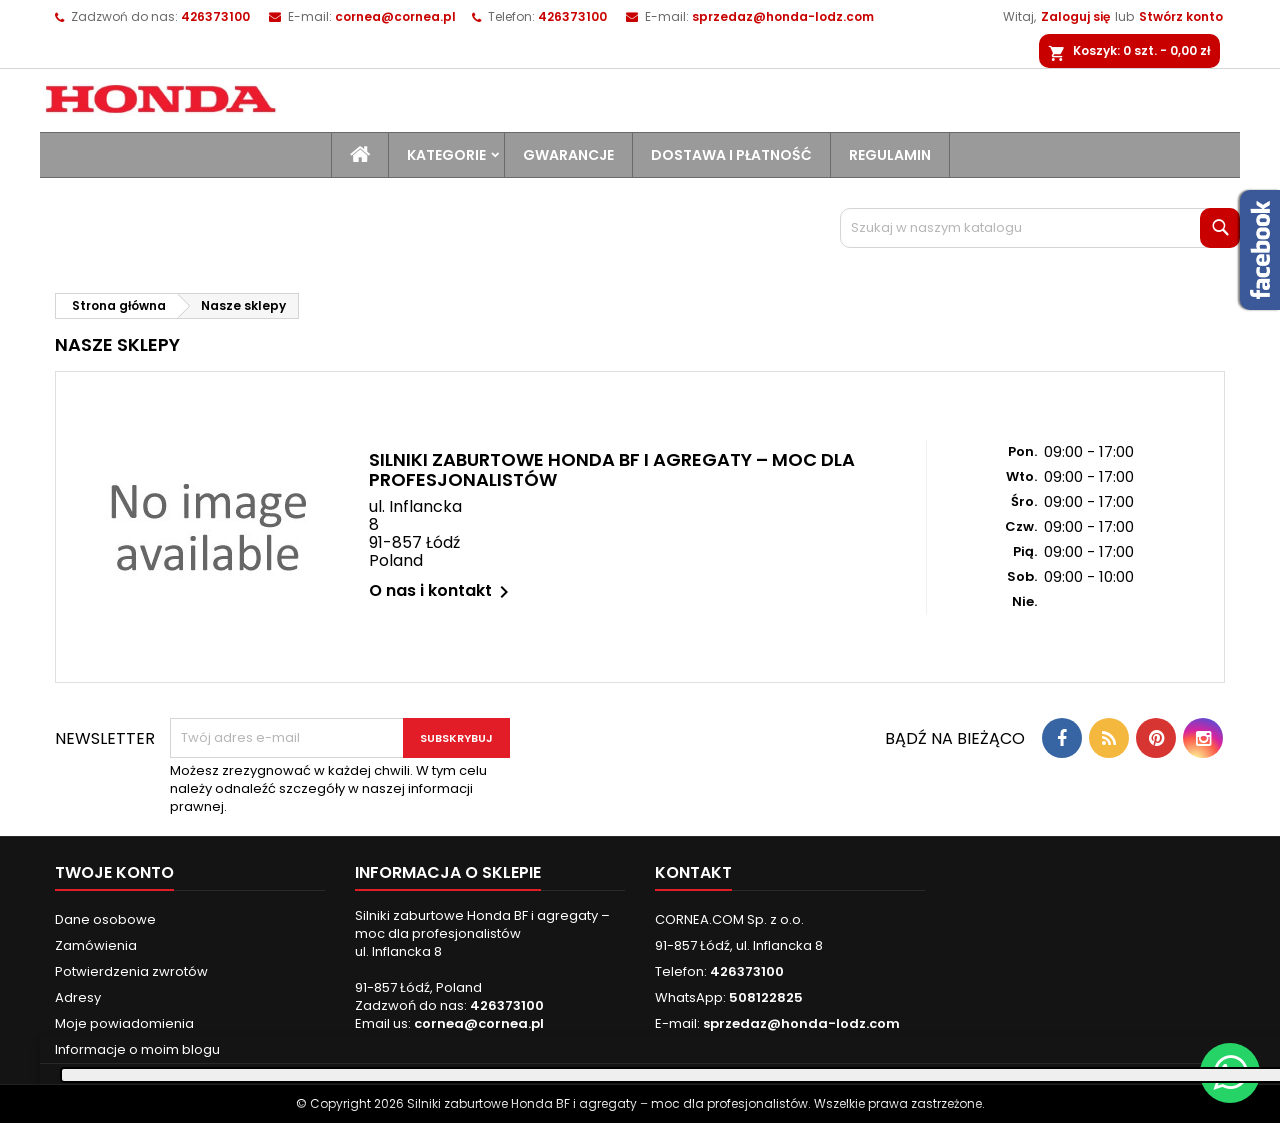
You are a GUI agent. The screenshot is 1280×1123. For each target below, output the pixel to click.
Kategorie (446, 155)
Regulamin (890, 155)
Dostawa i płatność (731, 155)
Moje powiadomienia (124, 1023)
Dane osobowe (105, 919)
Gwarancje (568, 155)
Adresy (78, 997)
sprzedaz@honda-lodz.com (783, 16)
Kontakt (693, 872)
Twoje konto (114, 872)
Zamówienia (96, 945)
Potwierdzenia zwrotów (131, 971)
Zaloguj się (1075, 16)
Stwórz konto (1181, 16)
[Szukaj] (1040, 228)
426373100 (572, 16)
